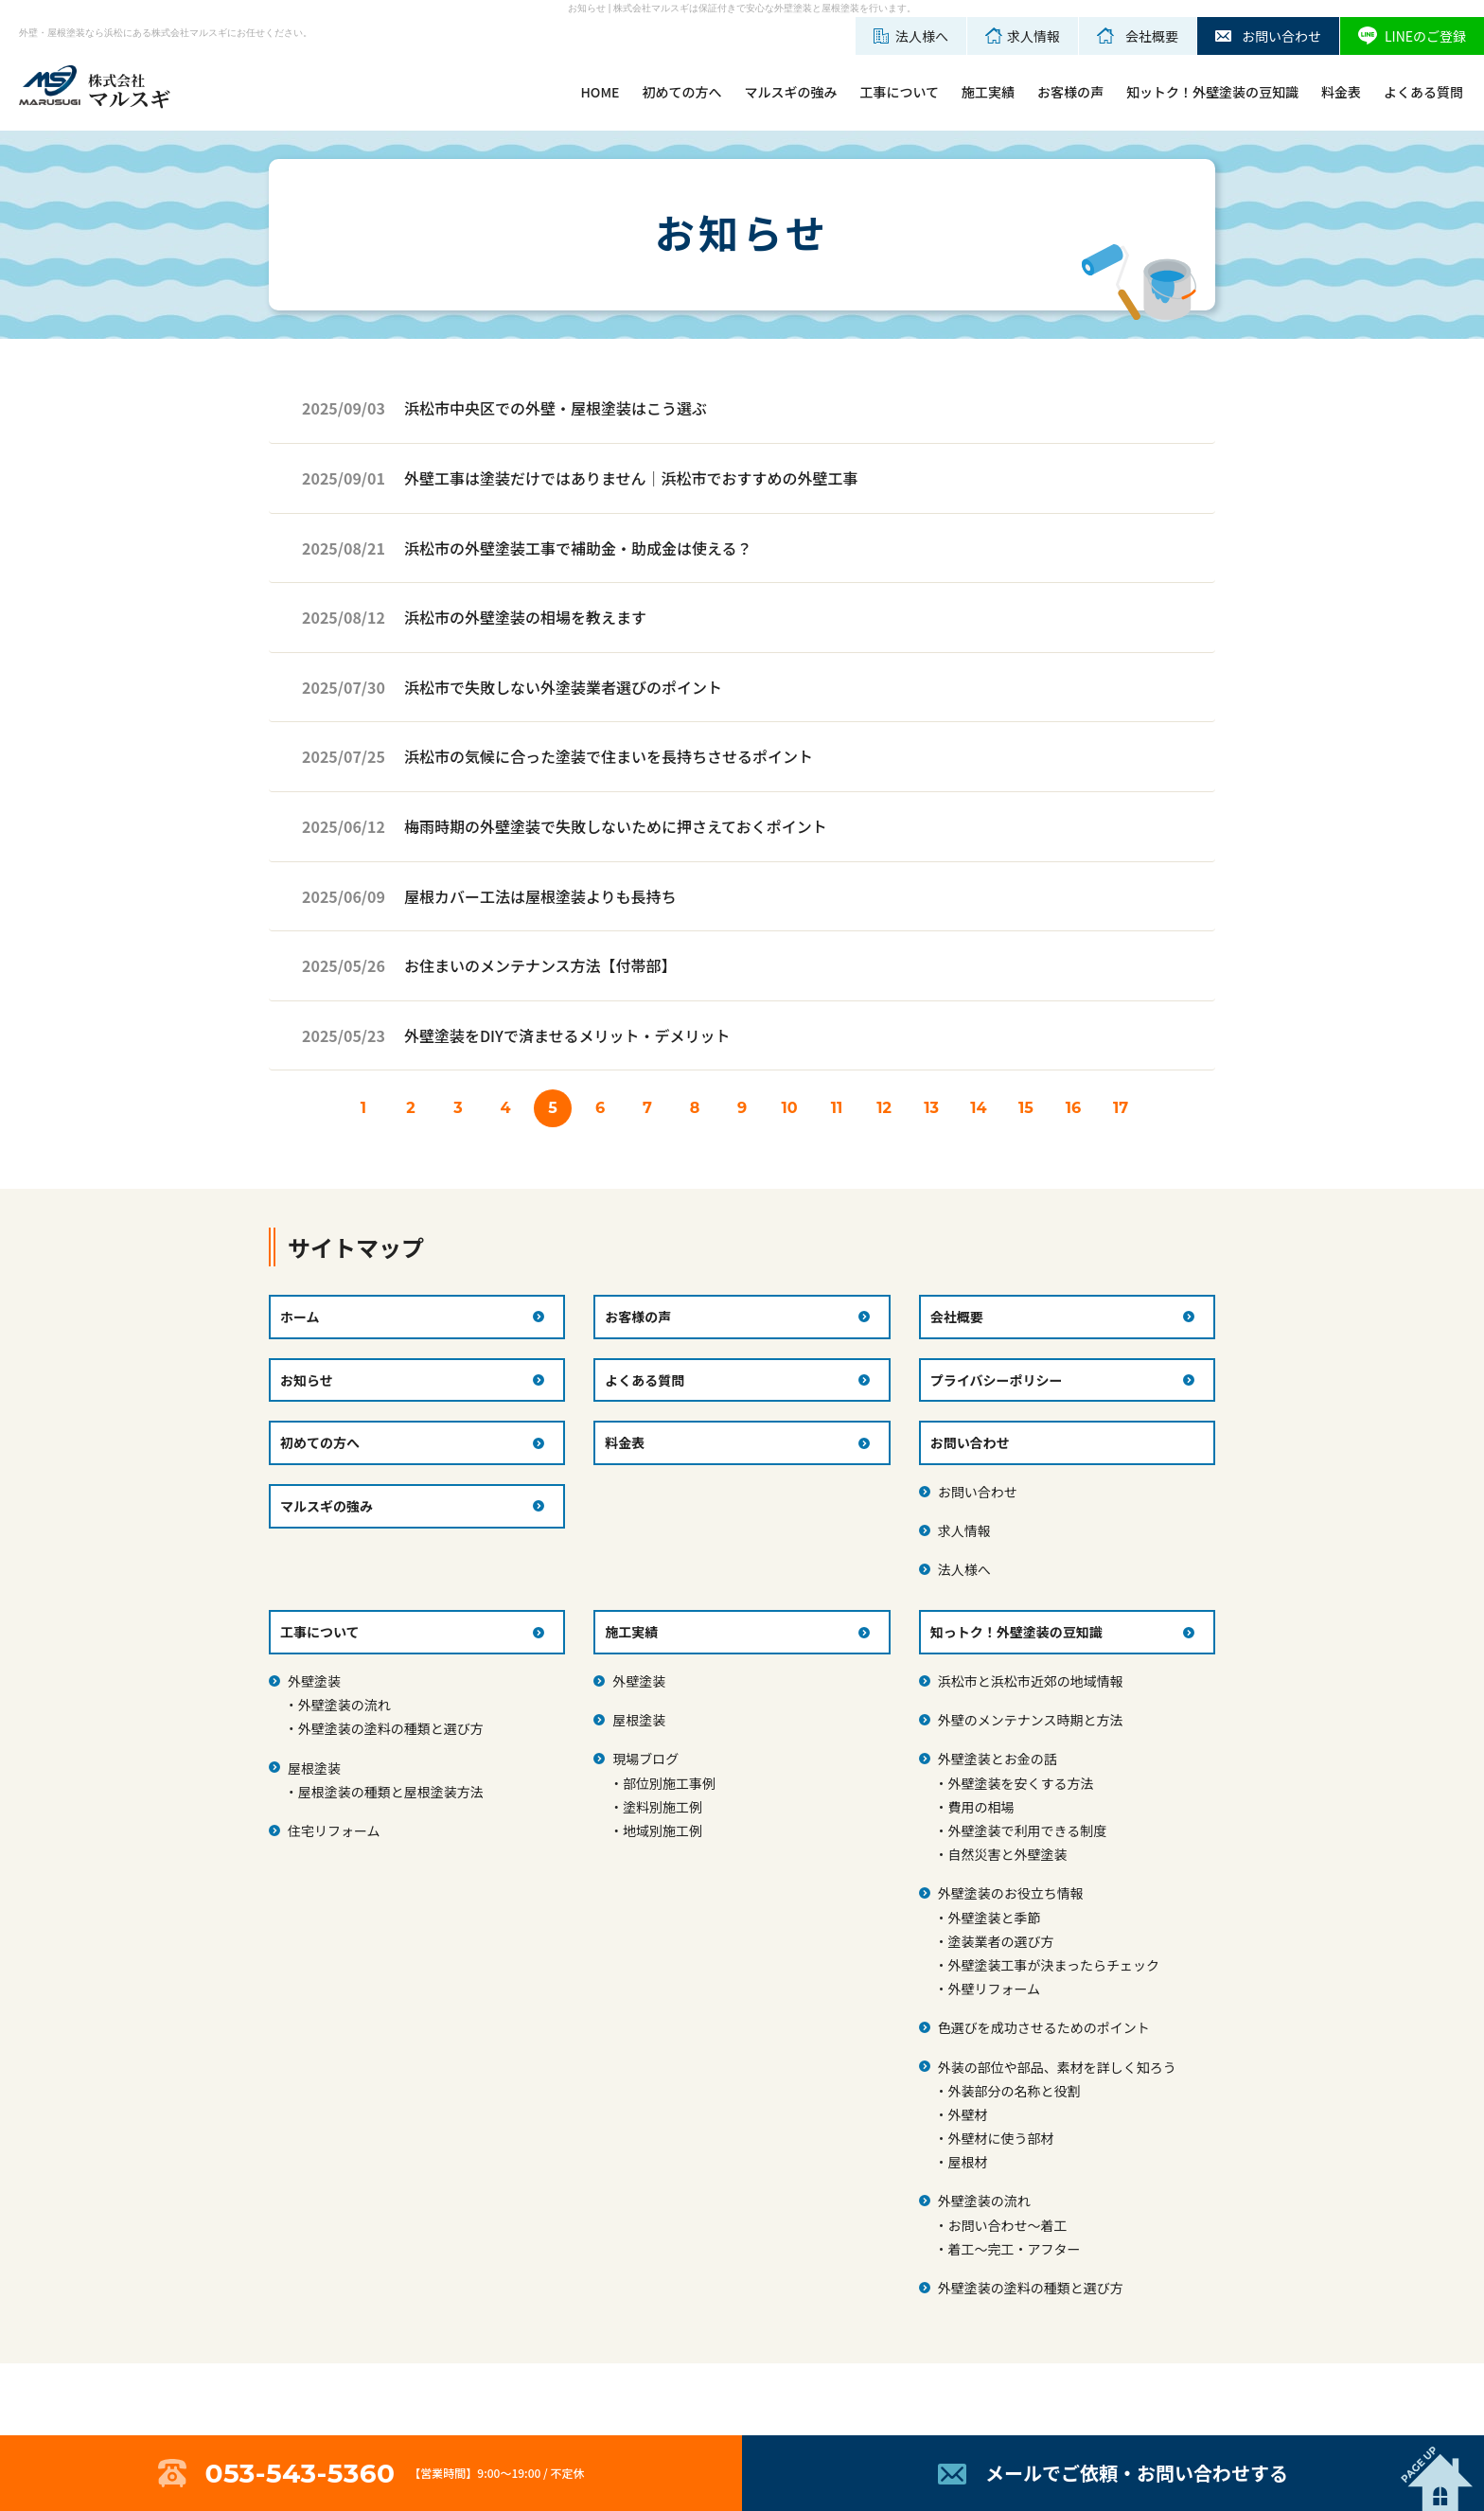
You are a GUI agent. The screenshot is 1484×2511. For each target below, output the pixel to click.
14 (978, 1108)
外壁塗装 (314, 1680)
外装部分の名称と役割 (1013, 2090)
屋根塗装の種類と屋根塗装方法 (391, 1791)
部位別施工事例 (669, 1783)
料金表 (1341, 91)
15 (1026, 1108)
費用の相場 (980, 1806)
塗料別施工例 (662, 1806)
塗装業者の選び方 (1000, 1941)
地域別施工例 (662, 1830)
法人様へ (964, 1569)
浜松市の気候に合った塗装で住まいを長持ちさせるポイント (608, 756)
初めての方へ (681, 91)
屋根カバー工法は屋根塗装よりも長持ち (540, 896)
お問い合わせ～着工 (1007, 2225)
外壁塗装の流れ (344, 1704)
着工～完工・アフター (1013, 2248)
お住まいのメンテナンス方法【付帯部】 (540, 965)
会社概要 (956, 1316)
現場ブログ (645, 1758)
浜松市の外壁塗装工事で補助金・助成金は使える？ (578, 548)
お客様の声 (1070, 91)
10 (789, 1108)
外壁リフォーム (993, 1988)
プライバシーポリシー (996, 1379)
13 (931, 1108)
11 (837, 1108)
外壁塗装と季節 (993, 1917)
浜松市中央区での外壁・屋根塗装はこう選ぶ (555, 408)
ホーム (300, 1316)
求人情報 (964, 1530)
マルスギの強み (790, 91)
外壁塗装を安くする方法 (1020, 1783)
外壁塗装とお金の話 (997, 1758)
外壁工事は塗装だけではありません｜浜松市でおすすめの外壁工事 (631, 478)
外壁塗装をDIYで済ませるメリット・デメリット (567, 1035)
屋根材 (967, 2161)
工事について (899, 91)
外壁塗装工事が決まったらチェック (1052, 1964)
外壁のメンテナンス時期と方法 (1030, 1719)
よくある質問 (1423, 91)
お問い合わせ (977, 1491)
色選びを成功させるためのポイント (1044, 2027)
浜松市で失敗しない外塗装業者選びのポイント (563, 687)
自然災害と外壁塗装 (1007, 1854)
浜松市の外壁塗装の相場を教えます (525, 617)
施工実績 (988, 91)
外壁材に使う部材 (1000, 2138)
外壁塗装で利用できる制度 (1026, 1830)
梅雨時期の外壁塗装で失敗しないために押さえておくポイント (615, 826)
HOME (599, 91)
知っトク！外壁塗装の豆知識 (1016, 1631)
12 (884, 1108)
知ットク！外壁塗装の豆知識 (1212, 91)
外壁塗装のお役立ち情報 (1011, 1892)
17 (1120, 1108)
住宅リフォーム (334, 1830)
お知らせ (306, 1379)
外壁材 (967, 2114)
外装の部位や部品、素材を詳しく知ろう (1057, 2067)
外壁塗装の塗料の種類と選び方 (391, 1728)
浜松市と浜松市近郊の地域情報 (1030, 1680)
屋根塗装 (314, 1768)
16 (1073, 1108)
